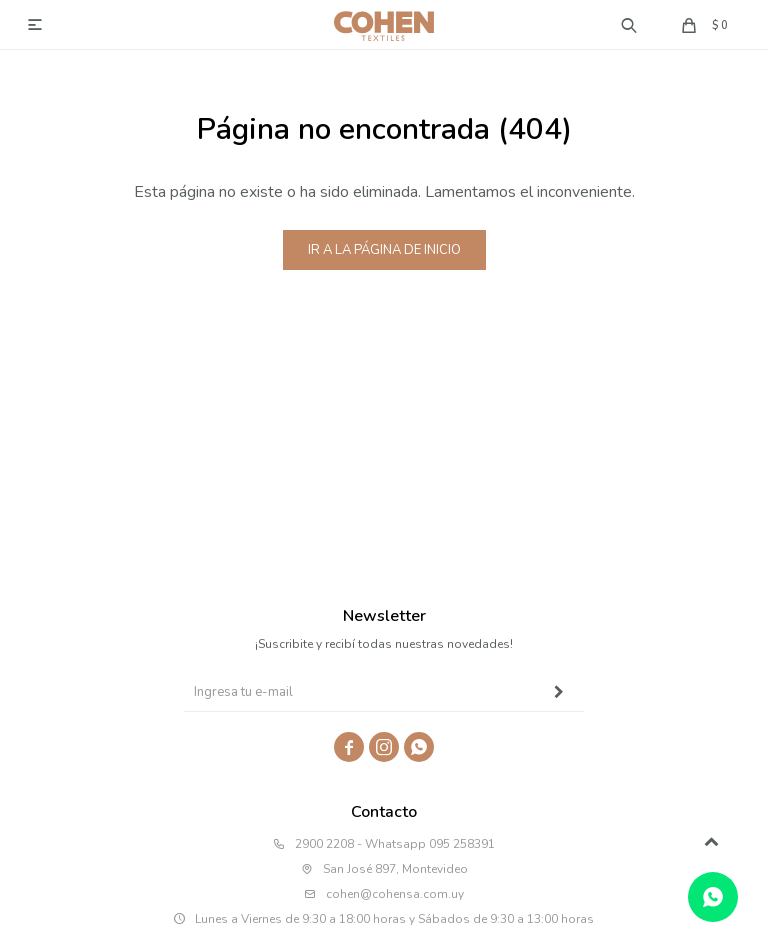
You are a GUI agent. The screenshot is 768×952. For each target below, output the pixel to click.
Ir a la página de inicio (384, 250)
